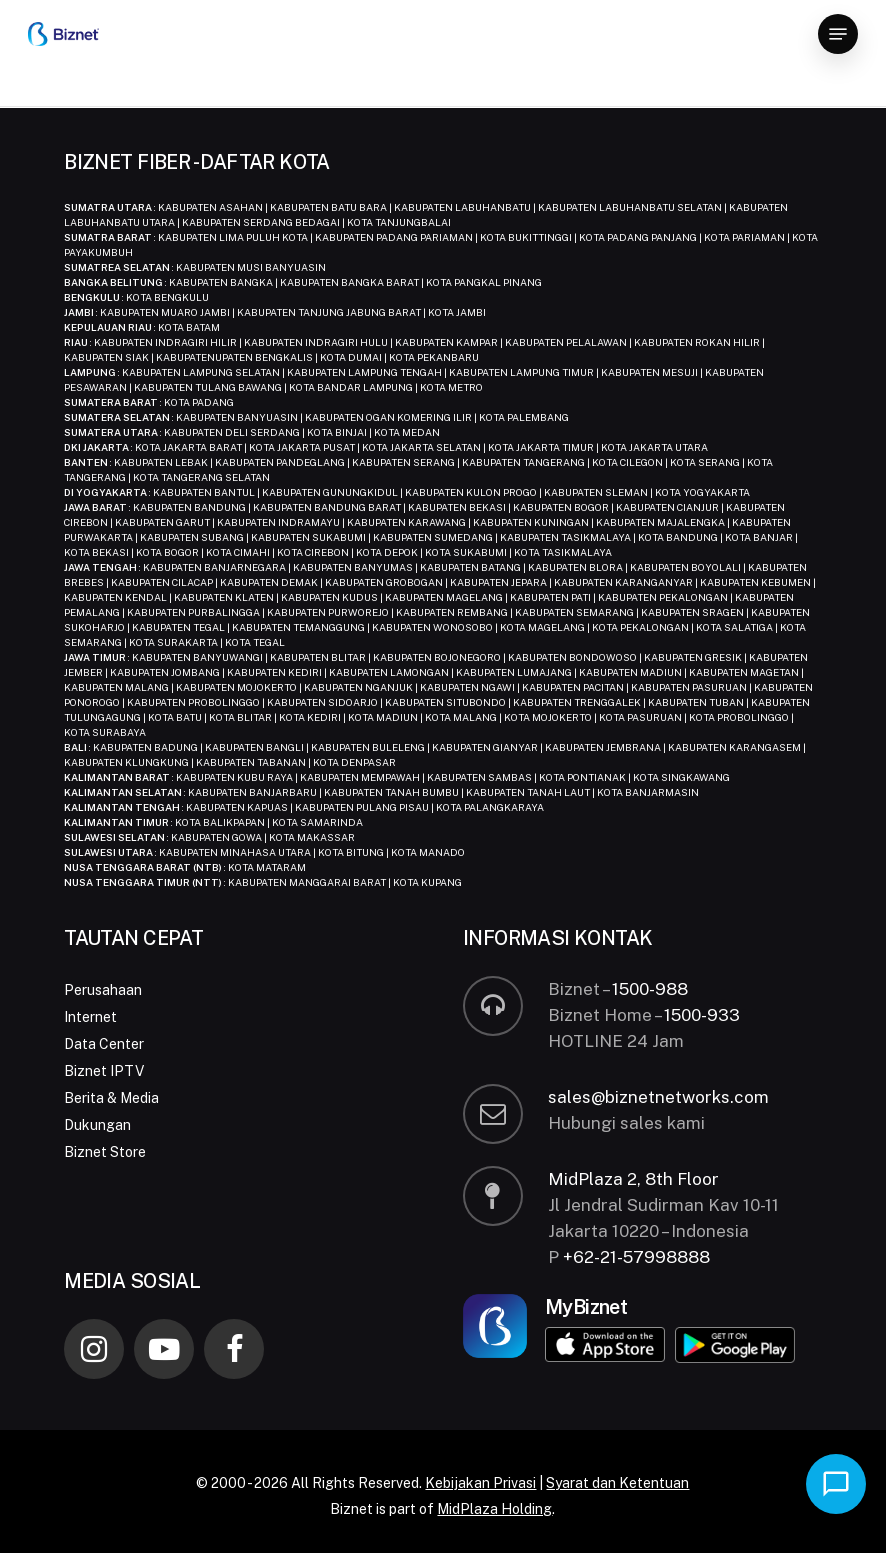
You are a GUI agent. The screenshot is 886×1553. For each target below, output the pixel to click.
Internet (90, 1017)
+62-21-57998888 (636, 1257)
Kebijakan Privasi (480, 1483)
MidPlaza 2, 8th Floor (633, 1179)
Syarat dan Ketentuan (617, 1483)
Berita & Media (111, 1098)
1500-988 (650, 989)
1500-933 (702, 1015)
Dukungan (97, 1125)
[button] (838, 34)
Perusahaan (103, 990)
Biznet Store (105, 1152)
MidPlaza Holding (494, 1509)
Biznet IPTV (104, 1071)
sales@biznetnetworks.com (658, 1097)
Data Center (104, 1044)
